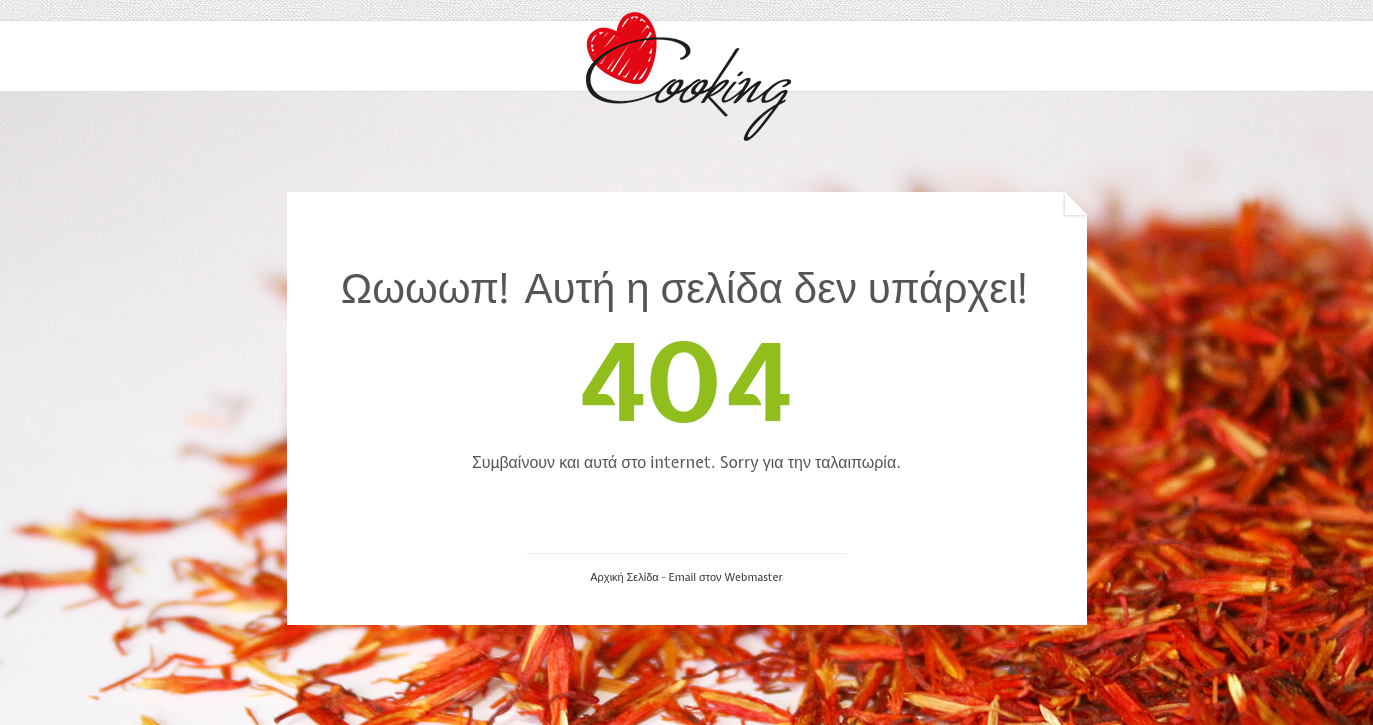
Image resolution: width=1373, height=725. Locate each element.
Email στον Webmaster (725, 577)
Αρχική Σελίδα (624, 577)
